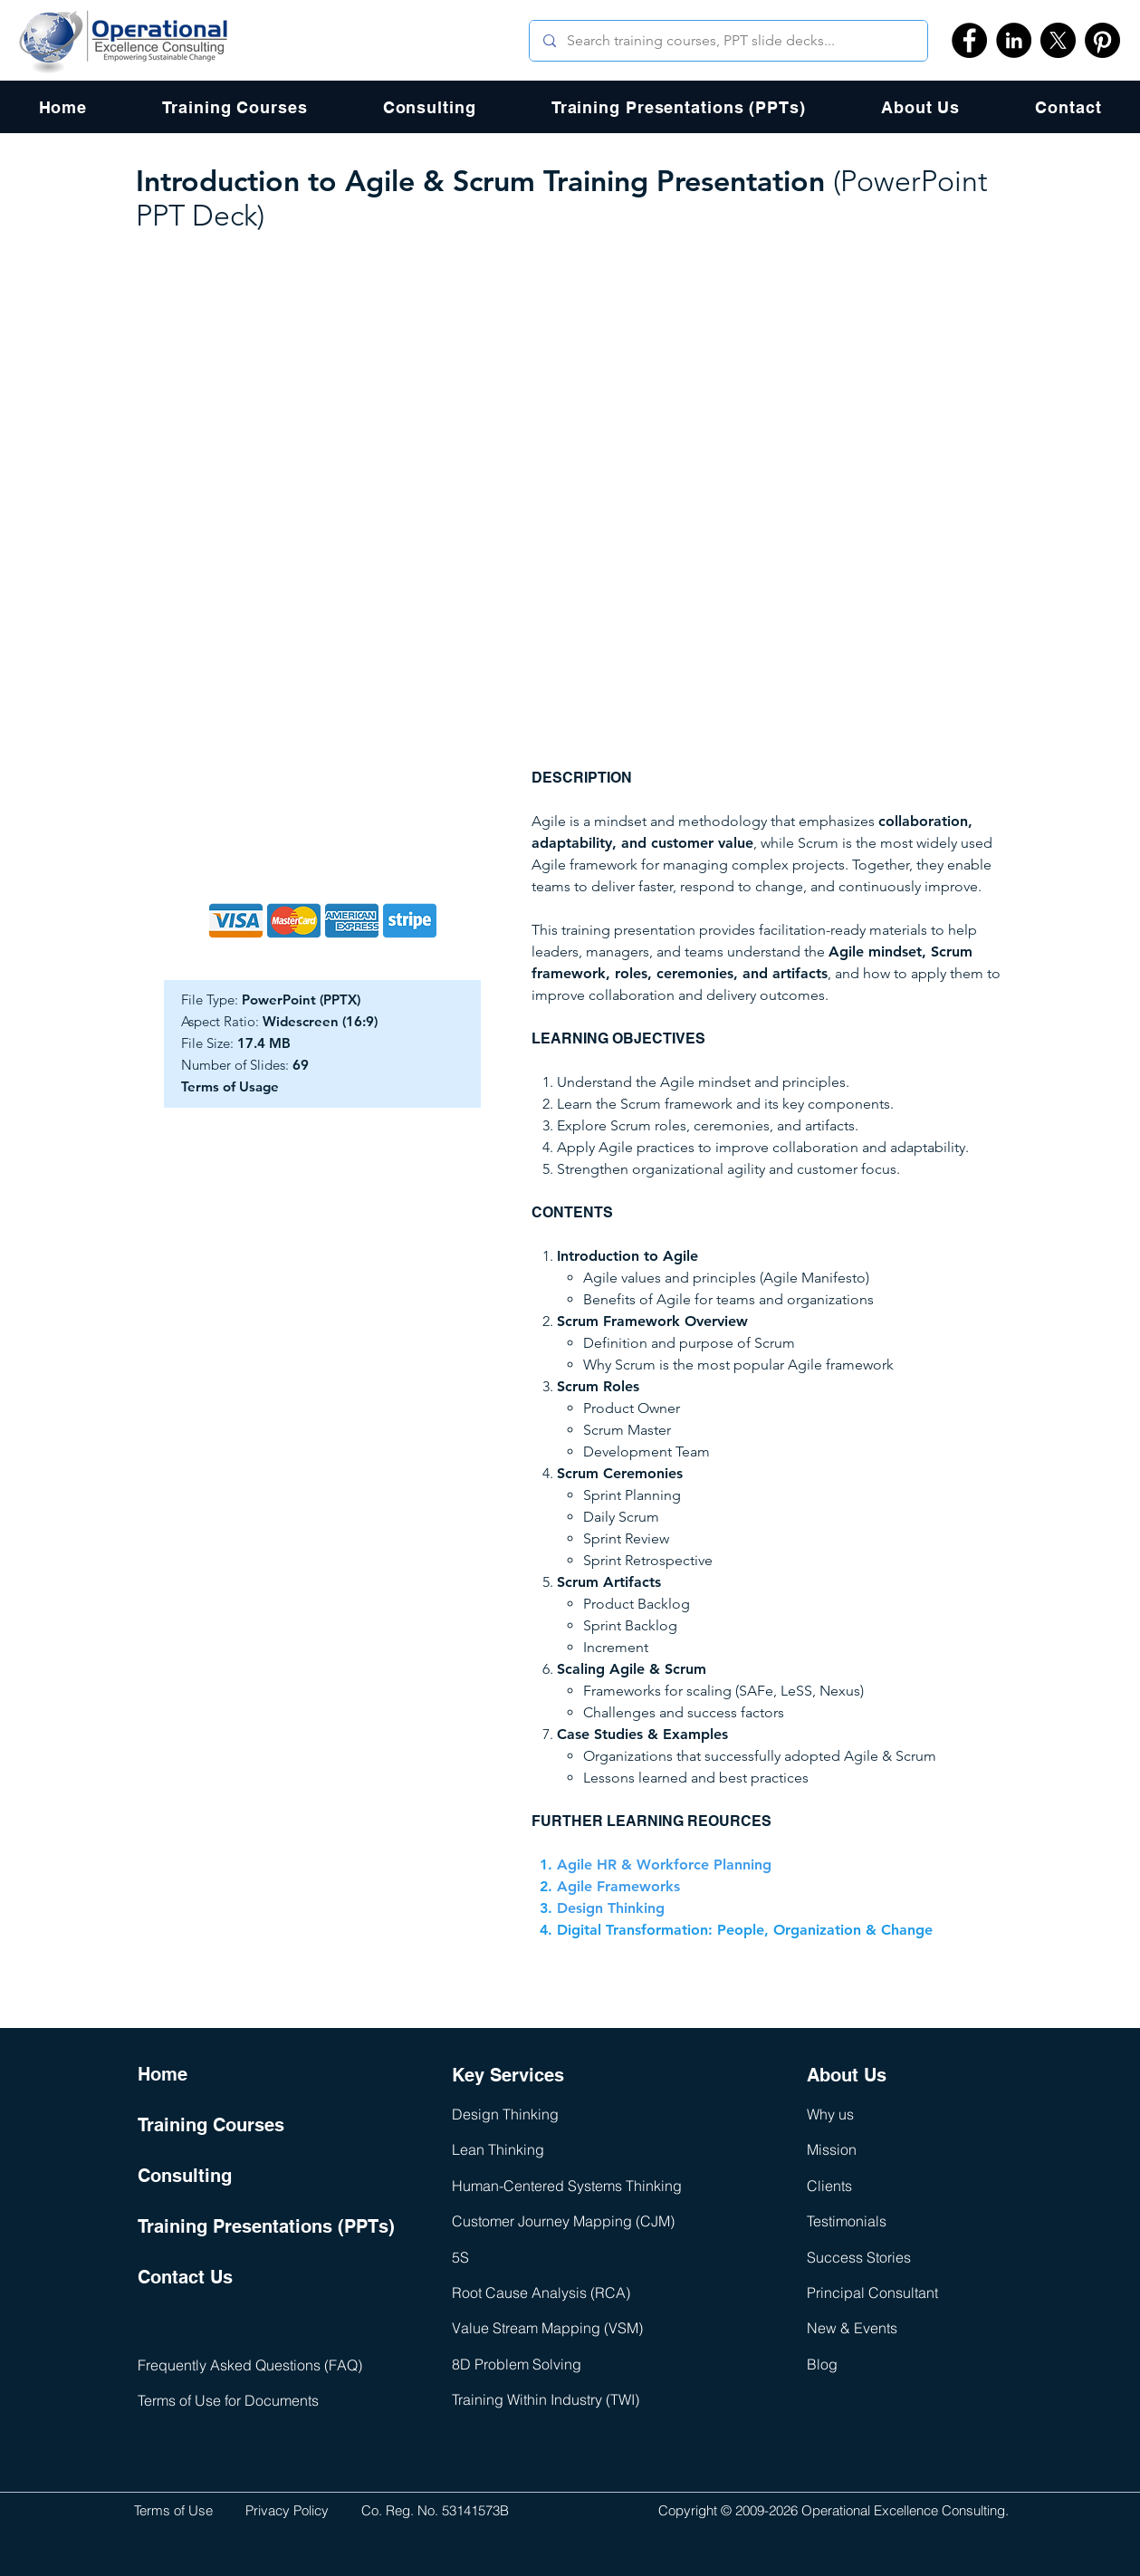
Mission (832, 2149)
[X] (1058, 40)
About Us (846, 2075)
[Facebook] (969, 40)
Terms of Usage (230, 1086)
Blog (822, 2364)
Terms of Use (173, 2510)
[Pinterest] (1102, 40)
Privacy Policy (287, 2510)
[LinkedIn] (1013, 40)
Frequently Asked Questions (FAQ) (250, 2365)
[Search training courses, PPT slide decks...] (728, 41)
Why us (830, 2114)
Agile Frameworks (618, 1886)
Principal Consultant (872, 2292)
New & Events (852, 2328)
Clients (829, 2186)
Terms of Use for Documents (228, 2400)
